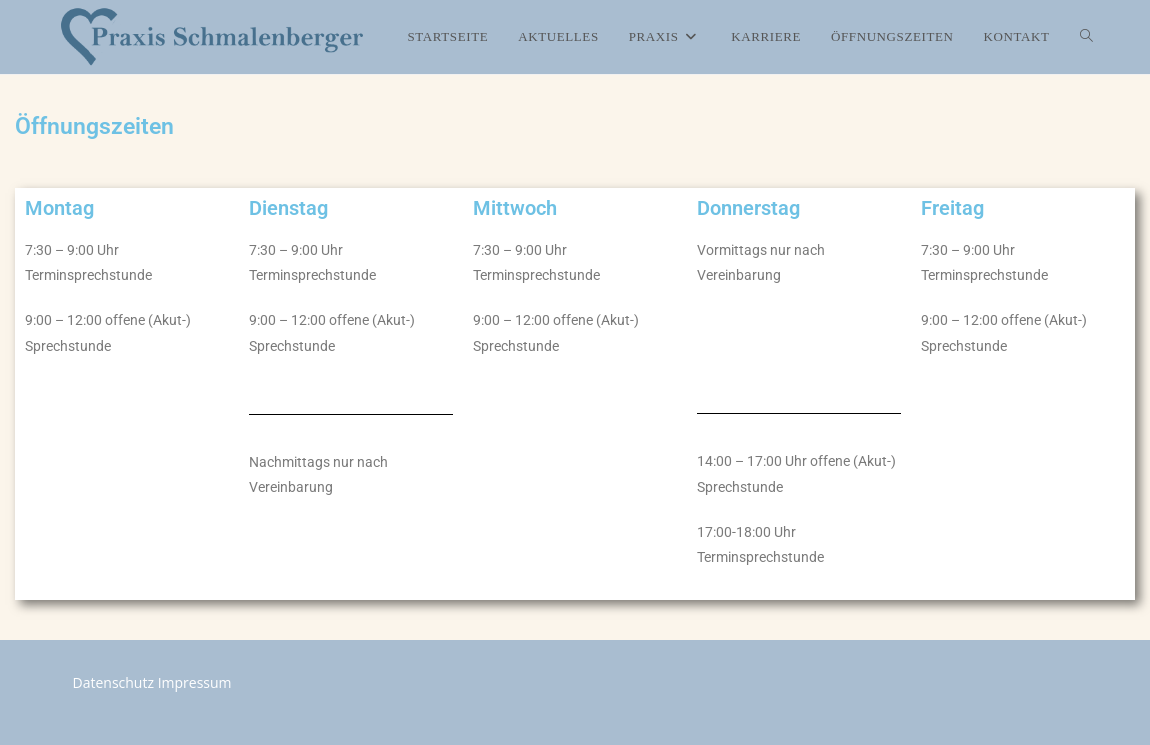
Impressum (195, 682)
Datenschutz (113, 682)
